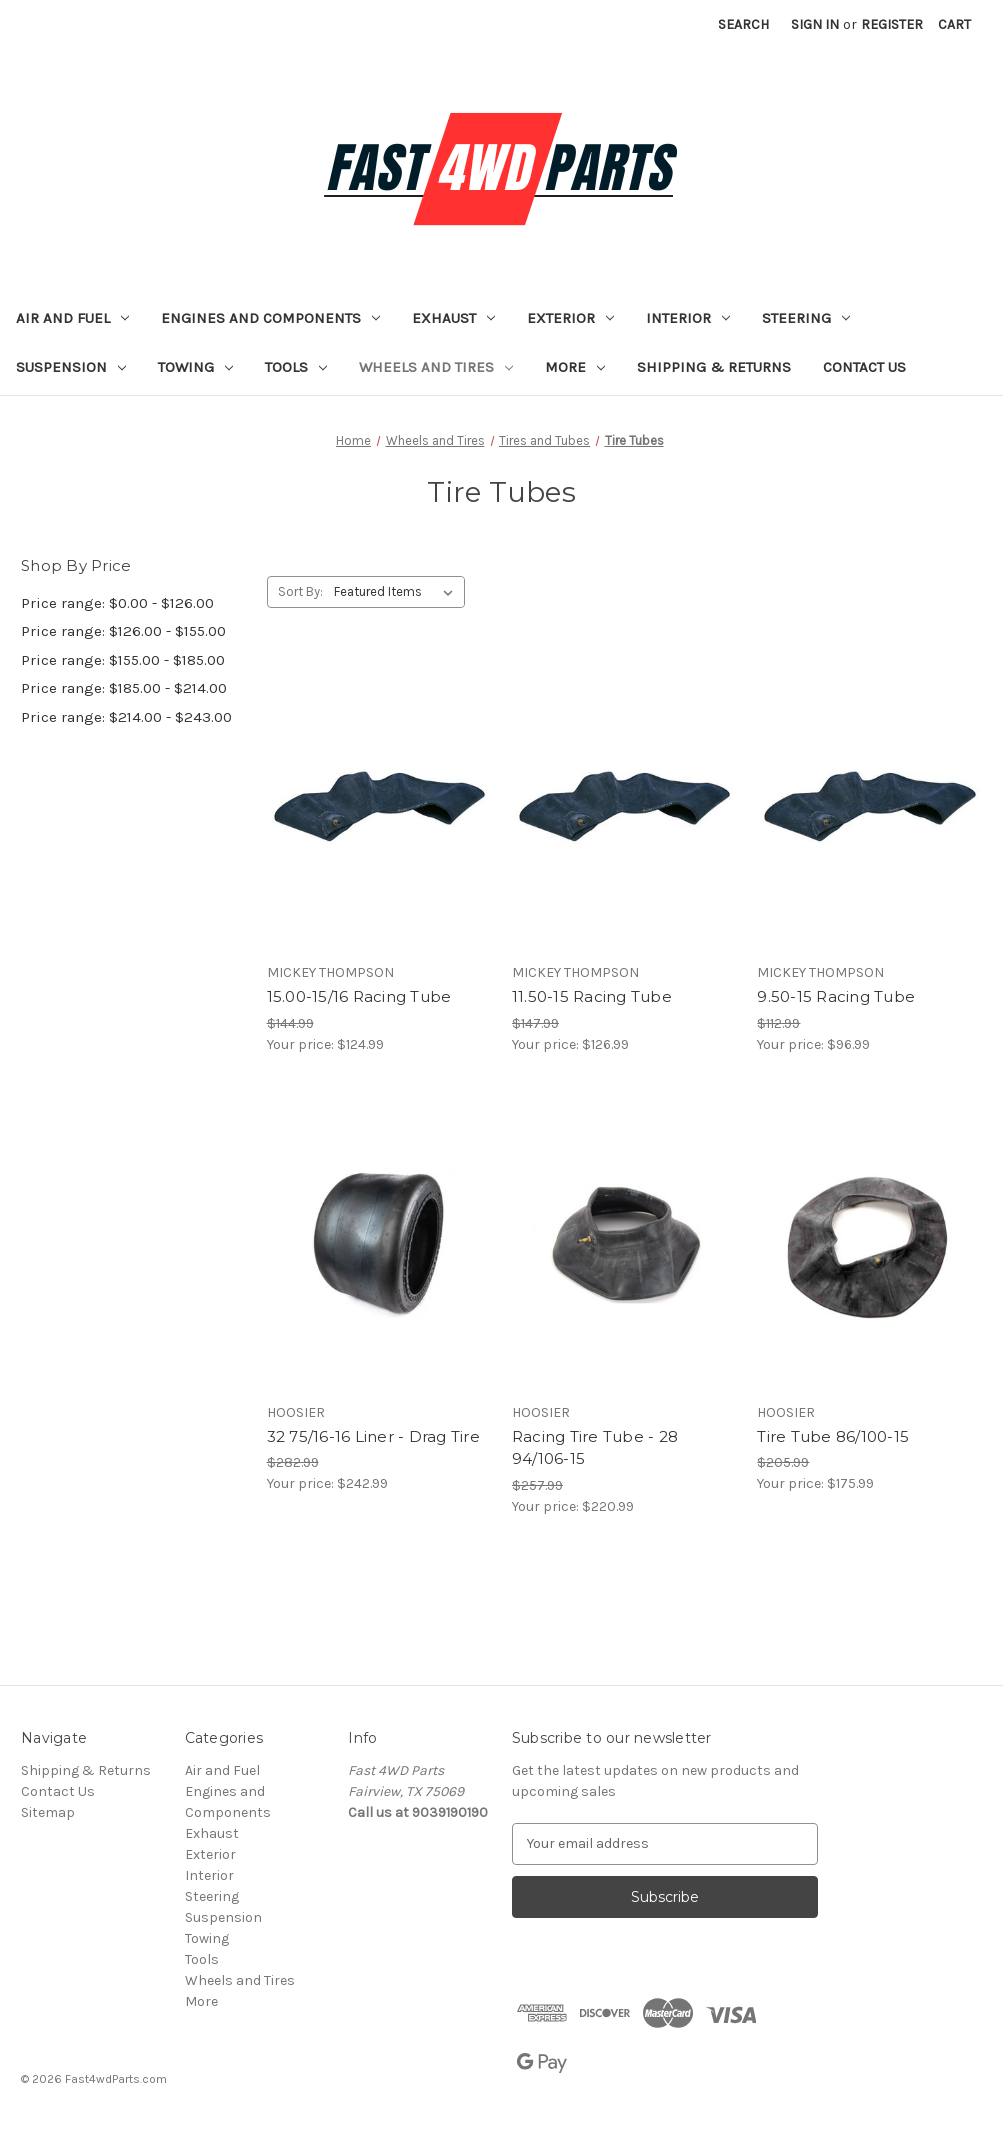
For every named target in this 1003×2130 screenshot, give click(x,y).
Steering (806, 318)
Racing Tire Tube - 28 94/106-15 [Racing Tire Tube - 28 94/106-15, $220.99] (595, 1448)
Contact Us (864, 367)
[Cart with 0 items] (954, 24)
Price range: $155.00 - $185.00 (123, 660)
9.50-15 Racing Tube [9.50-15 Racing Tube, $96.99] (836, 996)
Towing (195, 367)
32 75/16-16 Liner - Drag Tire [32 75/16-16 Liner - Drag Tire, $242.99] (373, 1436)
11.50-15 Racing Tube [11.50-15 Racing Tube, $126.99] (592, 996)
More (575, 367)
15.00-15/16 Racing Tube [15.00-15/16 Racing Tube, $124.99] (359, 996)
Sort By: (300, 591)
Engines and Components (270, 318)
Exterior (570, 318)
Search (743, 24)
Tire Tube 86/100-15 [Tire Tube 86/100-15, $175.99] (833, 1436)
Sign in (815, 24)
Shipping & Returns (714, 367)
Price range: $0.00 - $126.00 (117, 603)
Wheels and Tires (436, 367)
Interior (688, 318)
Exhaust (453, 318)
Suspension (71, 367)
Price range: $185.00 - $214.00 (124, 688)
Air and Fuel (72, 318)
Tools (296, 367)
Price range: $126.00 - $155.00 (123, 631)
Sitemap (48, 1812)
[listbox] (397, 592)
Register (892, 24)
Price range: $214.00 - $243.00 (126, 717)
